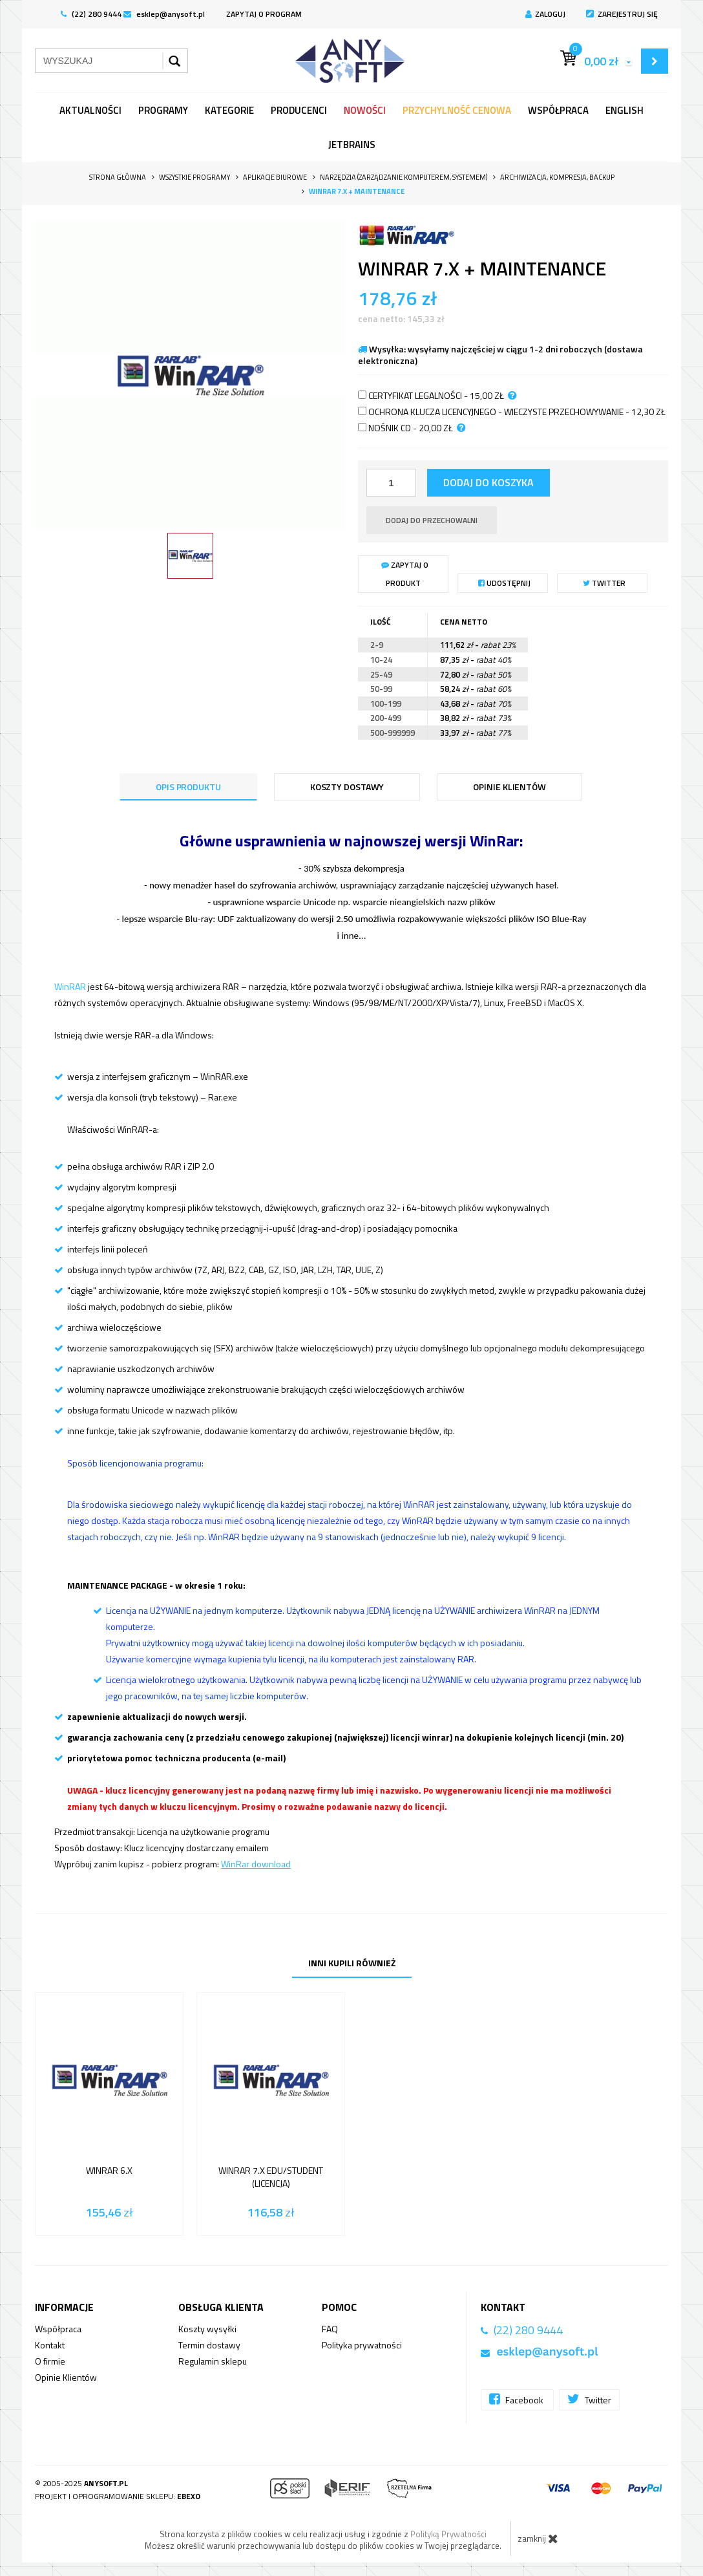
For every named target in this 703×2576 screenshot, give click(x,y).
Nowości (365, 110)
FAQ (330, 2328)
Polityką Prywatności (448, 2534)
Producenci (299, 110)
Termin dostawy (209, 2345)
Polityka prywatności (362, 2345)
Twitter (604, 583)
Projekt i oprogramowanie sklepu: (117, 2496)
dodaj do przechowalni (431, 520)
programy (163, 110)
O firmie (50, 2361)
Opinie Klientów (66, 2377)
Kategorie (229, 110)
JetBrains (351, 144)
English (624, 110)
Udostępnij (504, 583)
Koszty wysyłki (207, 2328)
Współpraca (558, 110)
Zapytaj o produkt (404, 574)
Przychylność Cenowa (457, 110)
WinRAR (70, 986)
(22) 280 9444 (91, 14)
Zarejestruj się (622, 14)
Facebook (517, 2399)
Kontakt (50, 2345)
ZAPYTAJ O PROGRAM (264, 14)
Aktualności (90, 110)
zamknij (538, 2538)
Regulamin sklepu (212, 2361)
